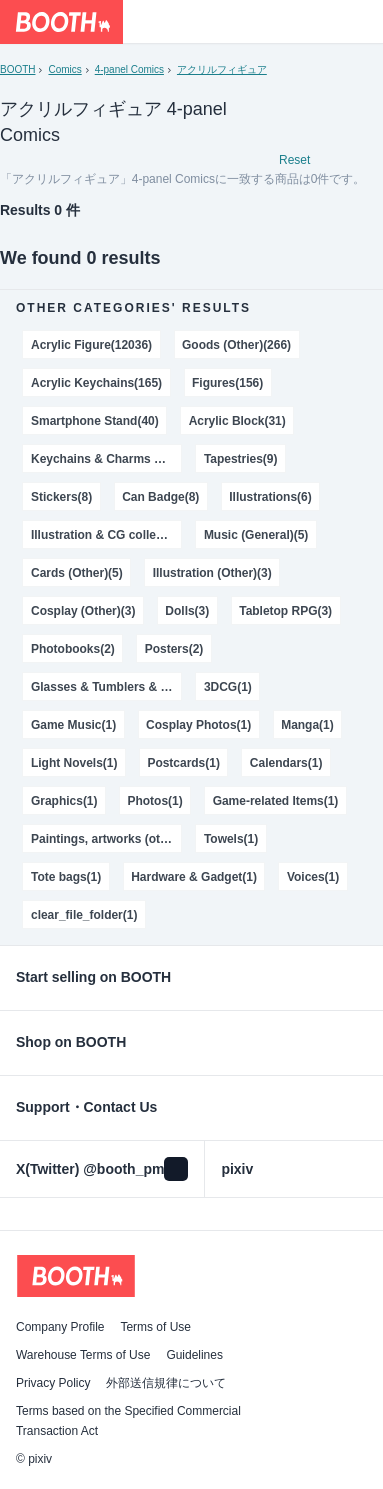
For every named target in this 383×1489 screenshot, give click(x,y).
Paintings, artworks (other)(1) (106, 839)
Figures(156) (227, 383)
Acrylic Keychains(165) (96, 383)
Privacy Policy (53, 1383)
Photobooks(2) (73, 649)
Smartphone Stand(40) (95, 421)
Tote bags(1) (66, 877)
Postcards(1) (183, 763)
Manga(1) (307, 725)
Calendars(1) (286, 763)
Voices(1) (313, 877)
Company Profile (60, 1327)
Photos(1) (154, 801)
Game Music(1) (73, 725)
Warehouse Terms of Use (83, 1355)
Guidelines (194, 1355)
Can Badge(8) (160, 497)
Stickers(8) (61, 497)
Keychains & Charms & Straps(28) (106, 459)
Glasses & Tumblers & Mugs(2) (106, 687)
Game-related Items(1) (276, 801)
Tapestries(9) (241, 459)
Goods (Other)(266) (236, 345)
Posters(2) (174, 649)
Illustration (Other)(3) (212, 573)
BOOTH (17, 69)
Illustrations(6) (270, 497)
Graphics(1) (64, 801)
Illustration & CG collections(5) (106, 535)
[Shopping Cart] (361, 22)
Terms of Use (155, 1327)
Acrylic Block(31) (237, 421)
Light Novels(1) (74, 763)
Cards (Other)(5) (77, 573)
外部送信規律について (166, 1383)
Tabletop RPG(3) (285, 611)
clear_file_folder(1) (84, 915)
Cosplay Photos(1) (198, 725)
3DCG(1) (228, 687)
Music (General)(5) (256, 535)
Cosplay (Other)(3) (83, 611)
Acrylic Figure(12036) (91, 345)
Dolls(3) (187, 611)
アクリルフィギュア (222, 69)
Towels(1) (231, 839)
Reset (294, 160)
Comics (64, 69)
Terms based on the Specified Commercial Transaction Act (128, 1421)
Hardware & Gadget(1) (194, 877)
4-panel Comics (129, 69)
